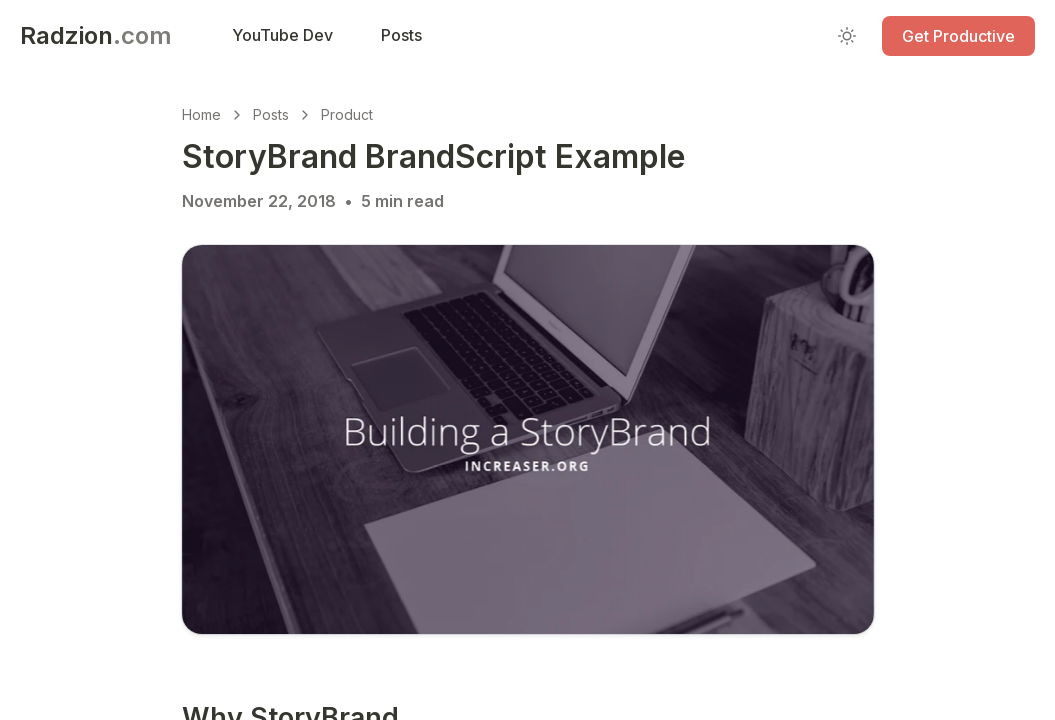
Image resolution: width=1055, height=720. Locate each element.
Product (347, 114)
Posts (271, 114)
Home (201, 114)
